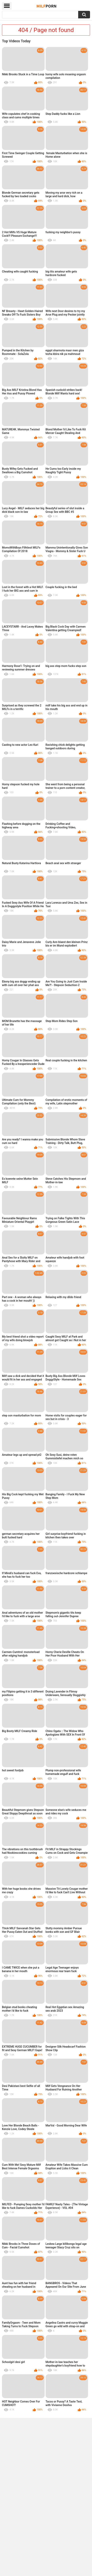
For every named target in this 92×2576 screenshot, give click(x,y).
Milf (47, 6)
